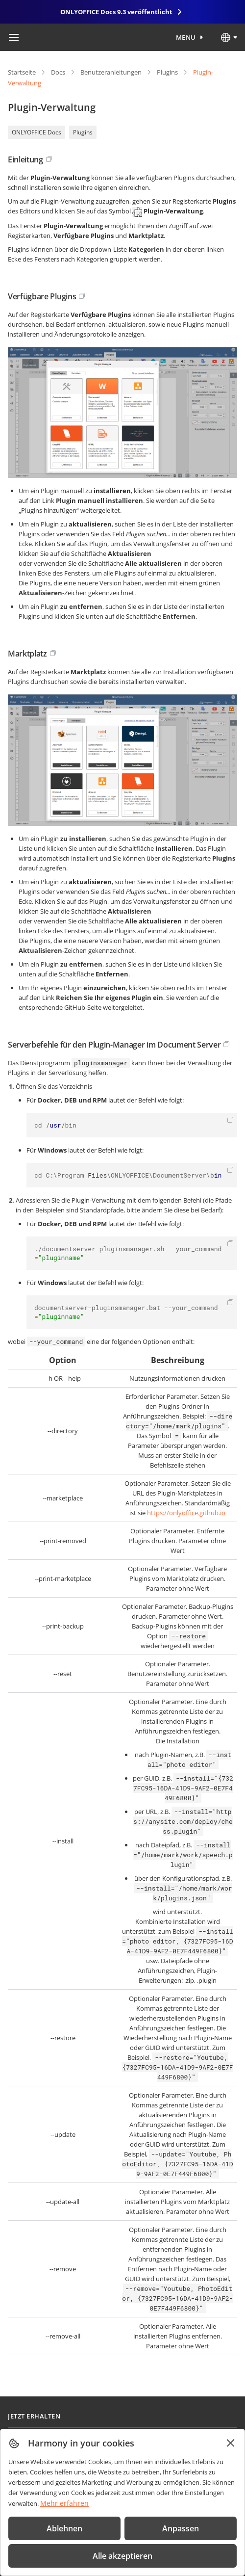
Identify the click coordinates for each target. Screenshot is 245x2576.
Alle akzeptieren (122, 2555)
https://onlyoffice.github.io (186, 1512)
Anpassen (180, 2528)
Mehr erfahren (64, 2503)
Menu (186, 37)
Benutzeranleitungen (111, 72)
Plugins (167, 72)
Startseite (22, 72)
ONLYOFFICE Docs (36, 132)
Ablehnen (64, 2528)
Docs (58, 72)
